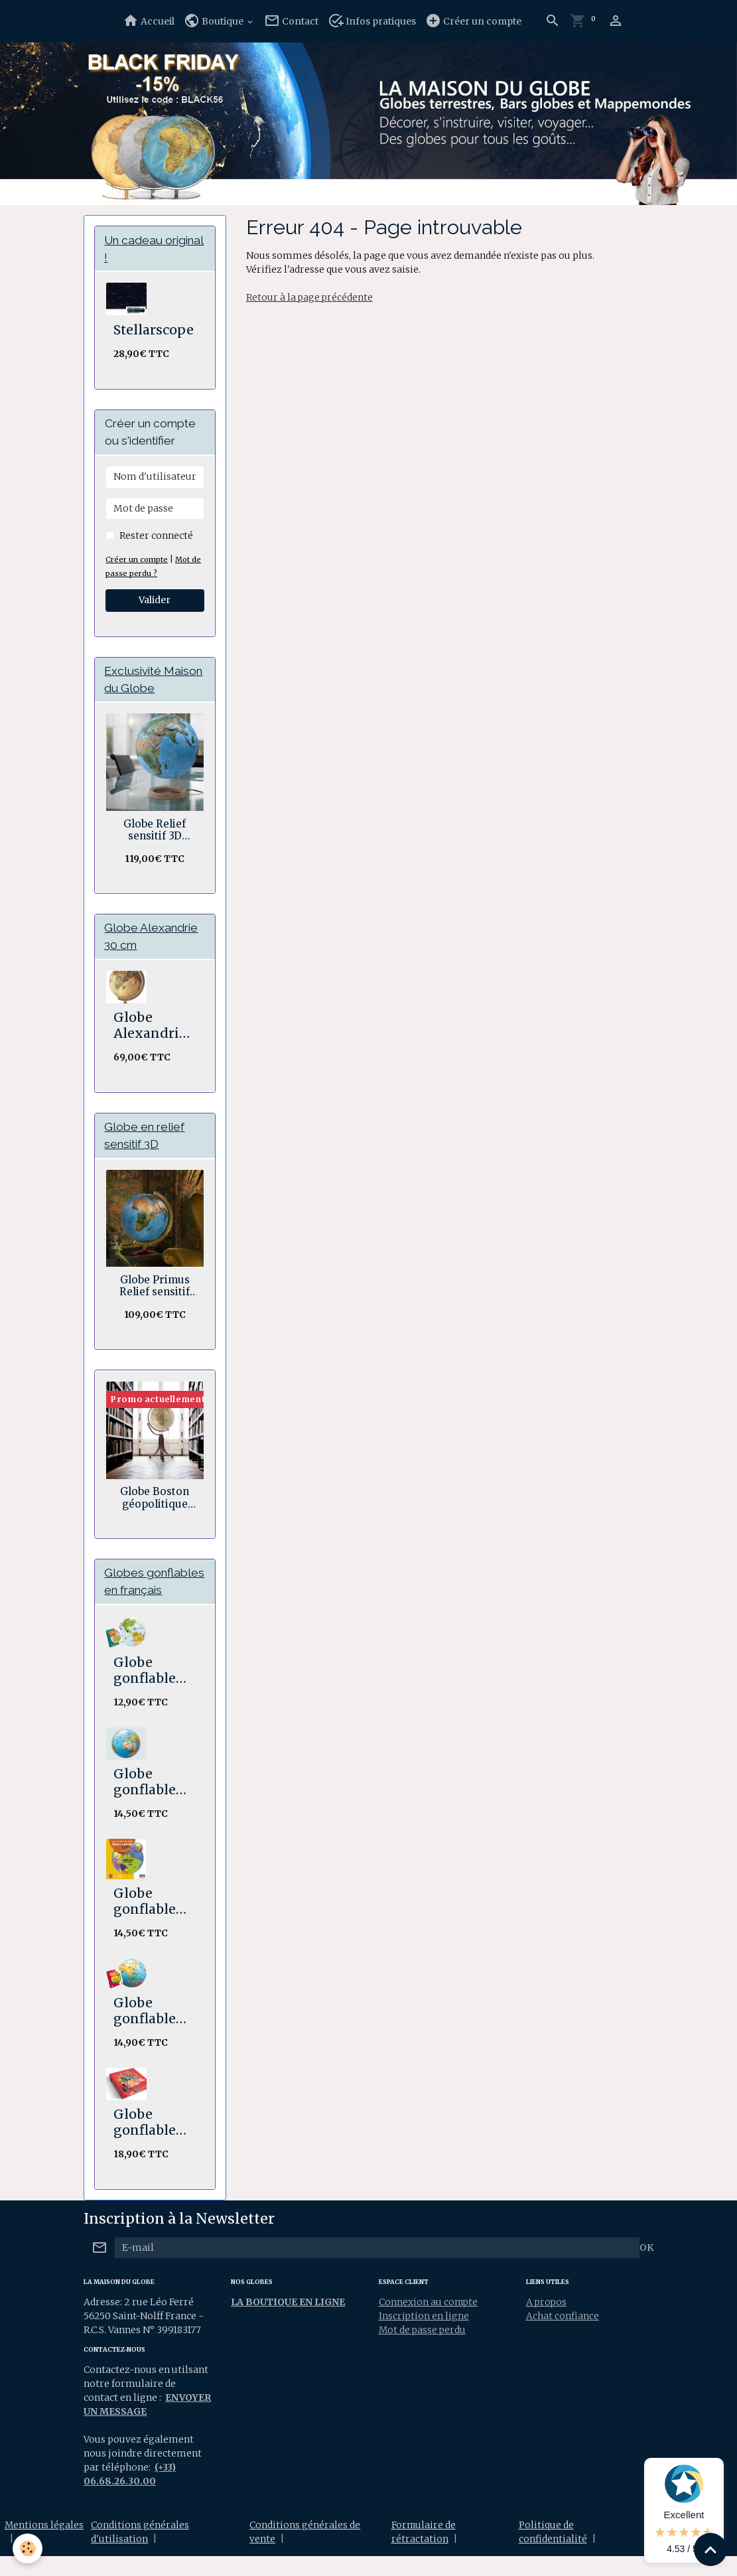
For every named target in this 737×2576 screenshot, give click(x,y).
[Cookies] (28, 2548)
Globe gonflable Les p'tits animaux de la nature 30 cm (152, 1690)
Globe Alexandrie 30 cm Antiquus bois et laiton (149, 1026)
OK (646, 2267)
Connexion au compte (429, 2322)
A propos (547, 2322)
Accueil (148, 21)
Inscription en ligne (424, 2336)
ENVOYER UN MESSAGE (140, 2431)
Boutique (214, 21)
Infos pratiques (372, 21)
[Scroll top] (710, 2549)
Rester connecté (156, 536)
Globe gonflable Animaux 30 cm (153, 1802)
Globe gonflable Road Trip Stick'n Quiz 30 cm (153, 2142)
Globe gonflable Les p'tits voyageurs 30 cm (147, 2030)
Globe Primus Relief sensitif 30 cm (154, 1287)
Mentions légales (44, 2545)
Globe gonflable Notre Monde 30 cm (146, 1921)
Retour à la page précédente (310, 297)
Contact (291, 21)
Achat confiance (562, 2336)
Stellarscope (153, 330)
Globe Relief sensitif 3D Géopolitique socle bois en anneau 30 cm (154, 831)
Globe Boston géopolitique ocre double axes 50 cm (154, 1500)
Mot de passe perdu (423, 2350)
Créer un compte (473, 21)
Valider (154, 601)
